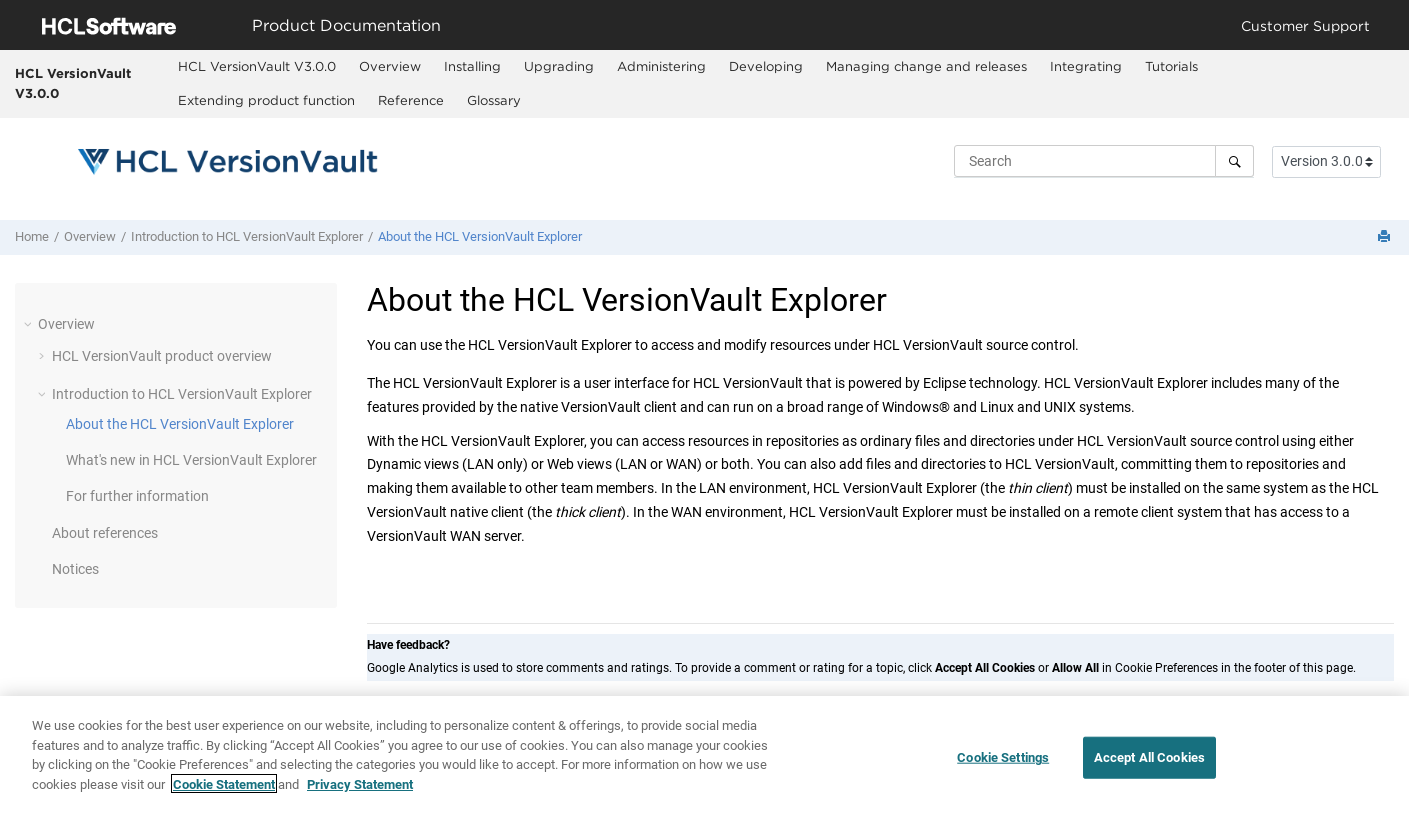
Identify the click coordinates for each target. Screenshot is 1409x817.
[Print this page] (1386, 237)
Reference (411, 100)
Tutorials (1171, 66)
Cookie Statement (224, 788)
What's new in (191, 460)
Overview (390, 66)
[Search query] (1104, 161)
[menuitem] (257, 67)
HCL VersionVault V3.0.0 (73, 83)
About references (105, 533)
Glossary (494, 100)
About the (480, 236)
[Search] (1234, 161)
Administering (661, 66)
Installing (472, 66)
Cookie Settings (1003, 762)
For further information (137, 496)
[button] (30, 324)
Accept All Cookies (1149, 762)
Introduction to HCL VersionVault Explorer (247, 236)
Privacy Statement (360, 788)
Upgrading (559, 66)
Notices (75, 569)
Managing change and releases (926, 66)
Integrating (1086, 66)
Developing (766, 66)
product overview (162, 356)
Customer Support (1305, 25)
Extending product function (266, 100)
